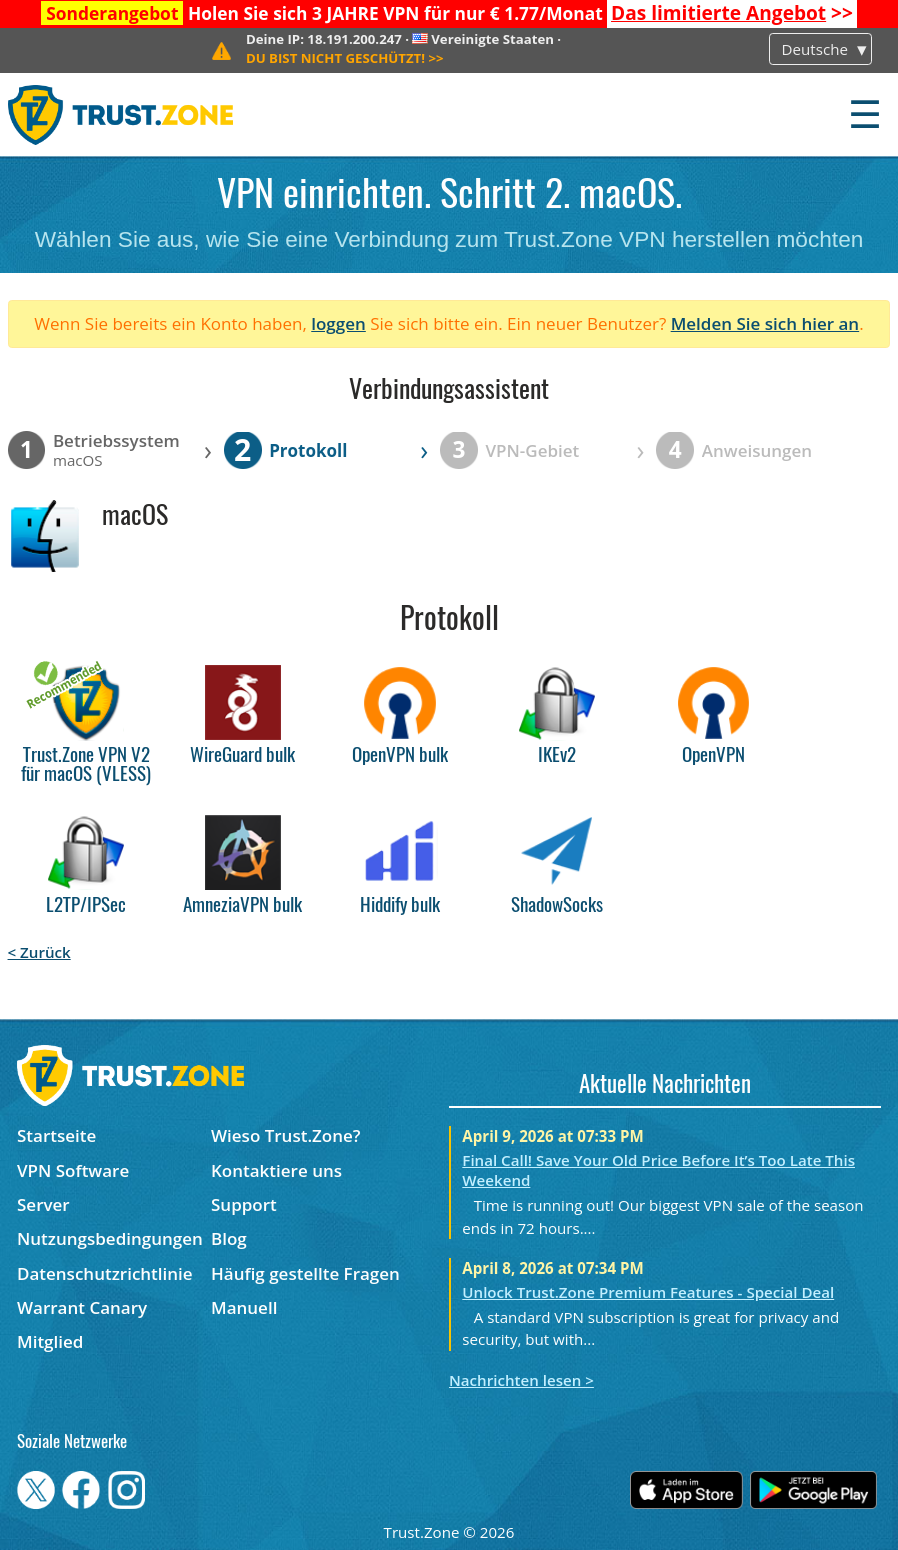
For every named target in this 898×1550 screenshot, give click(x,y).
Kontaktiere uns (276, 1170)
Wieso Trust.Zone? (286, 1135)
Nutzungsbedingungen (110, 1238)
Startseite (56, 1135)
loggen (338, 323)
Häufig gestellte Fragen (305, 1273)
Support (244, 1204)
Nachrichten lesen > (521, 1380)
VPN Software (73, 1170)
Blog (229, 1238)
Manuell (244, 1307)
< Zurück (39, 952)
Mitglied (50, 1341)
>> (732, 13)
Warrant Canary (82, 1307)
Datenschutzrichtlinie (105, 1273)
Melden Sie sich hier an (765, 323)
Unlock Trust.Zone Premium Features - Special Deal (648, 1292)
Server (43, 1204)
